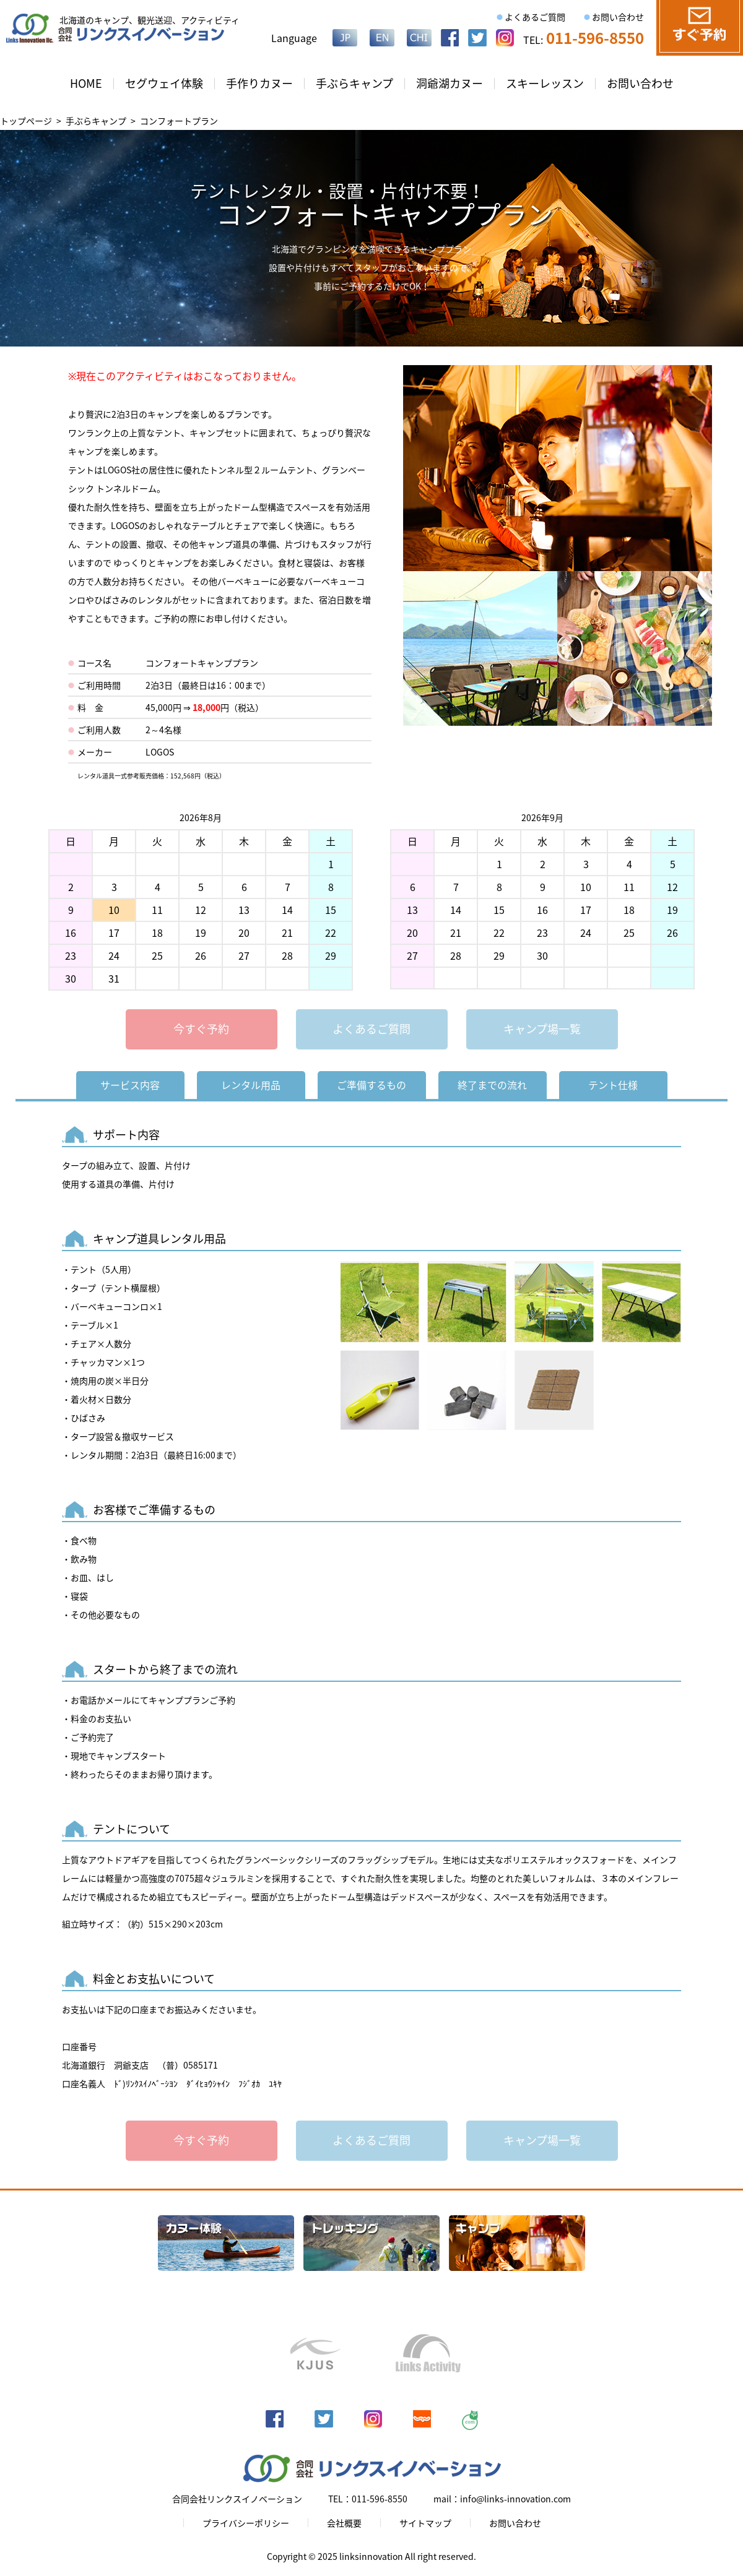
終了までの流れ (492, 1084)
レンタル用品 (250, 1084)
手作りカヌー (259, 83)
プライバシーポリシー (245, 2523)
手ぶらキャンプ (354, 83)
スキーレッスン (545, 83)
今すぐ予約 (201, 1028)
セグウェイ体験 (164, 83)
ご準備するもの (371, 1084)
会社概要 (344, 2523)
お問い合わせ (618, 17)
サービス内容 (130, 1084)
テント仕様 (613, 1084)
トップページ (26, 120)
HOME (86, 83)
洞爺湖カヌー (449, 83)
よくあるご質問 (535, 17)
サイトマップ (425, 2523)
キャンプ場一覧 (542, 1028)
